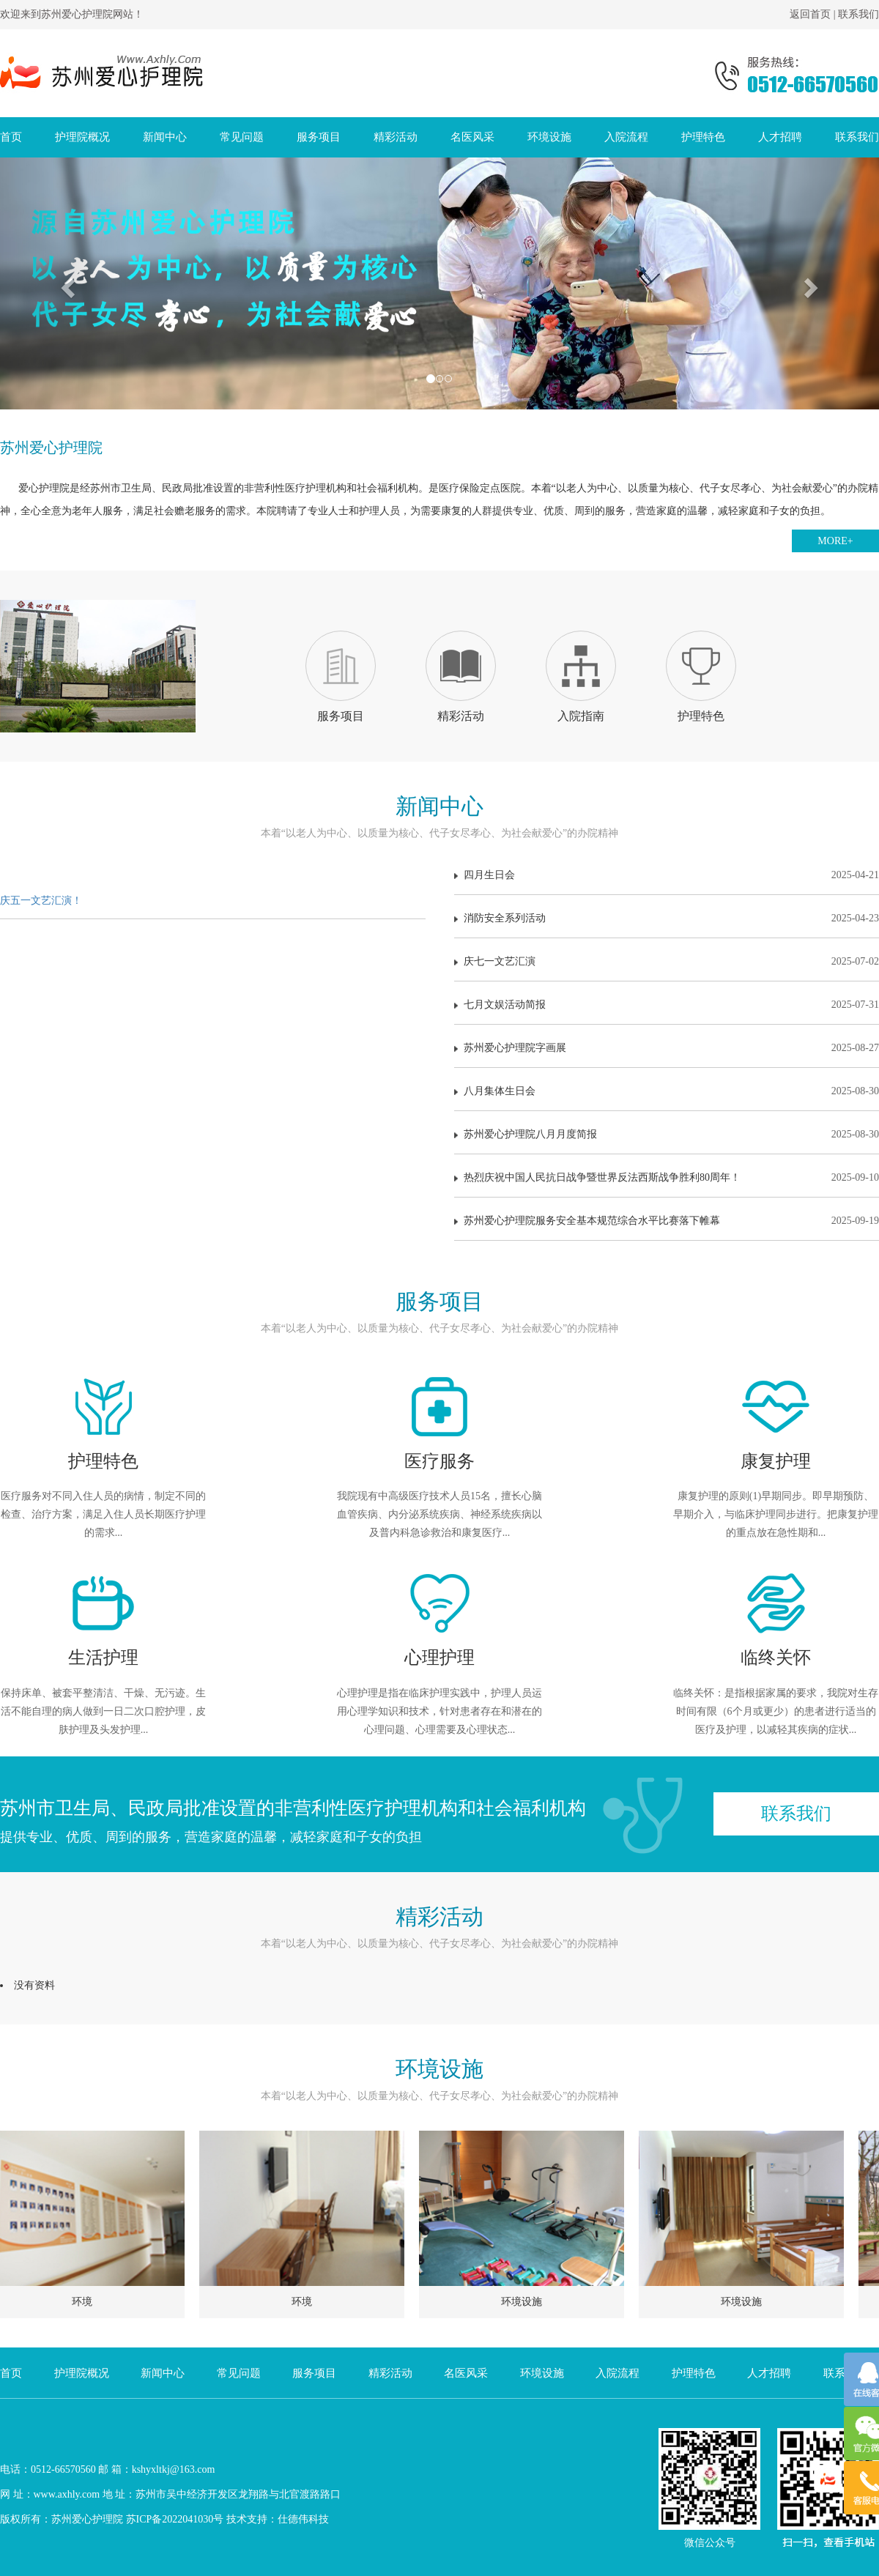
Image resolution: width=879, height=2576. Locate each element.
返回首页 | (814, 14)
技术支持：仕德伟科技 (277, 2519)
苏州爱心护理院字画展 (666, 1048)
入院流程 (626, 137)
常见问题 (242, 137)
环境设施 (549, 137)
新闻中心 (165, 137)
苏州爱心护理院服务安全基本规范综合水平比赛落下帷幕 (666, 1221)
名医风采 (472, 137)
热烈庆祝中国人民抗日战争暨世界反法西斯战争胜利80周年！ (666, 1177)
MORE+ (835, 540)
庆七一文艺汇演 (666, 961)
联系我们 (858, 14)
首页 (11, 137)
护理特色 (703, 137)
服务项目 (319, 137)
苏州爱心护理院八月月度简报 (666, 1134)
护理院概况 (82, 137)
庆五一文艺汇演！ (41, 900)
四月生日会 (666, 875)
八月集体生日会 (666, 1091)
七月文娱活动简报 (666, 1005)
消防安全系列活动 (666, 918)
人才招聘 (780, 137)
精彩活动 (396, 137)
